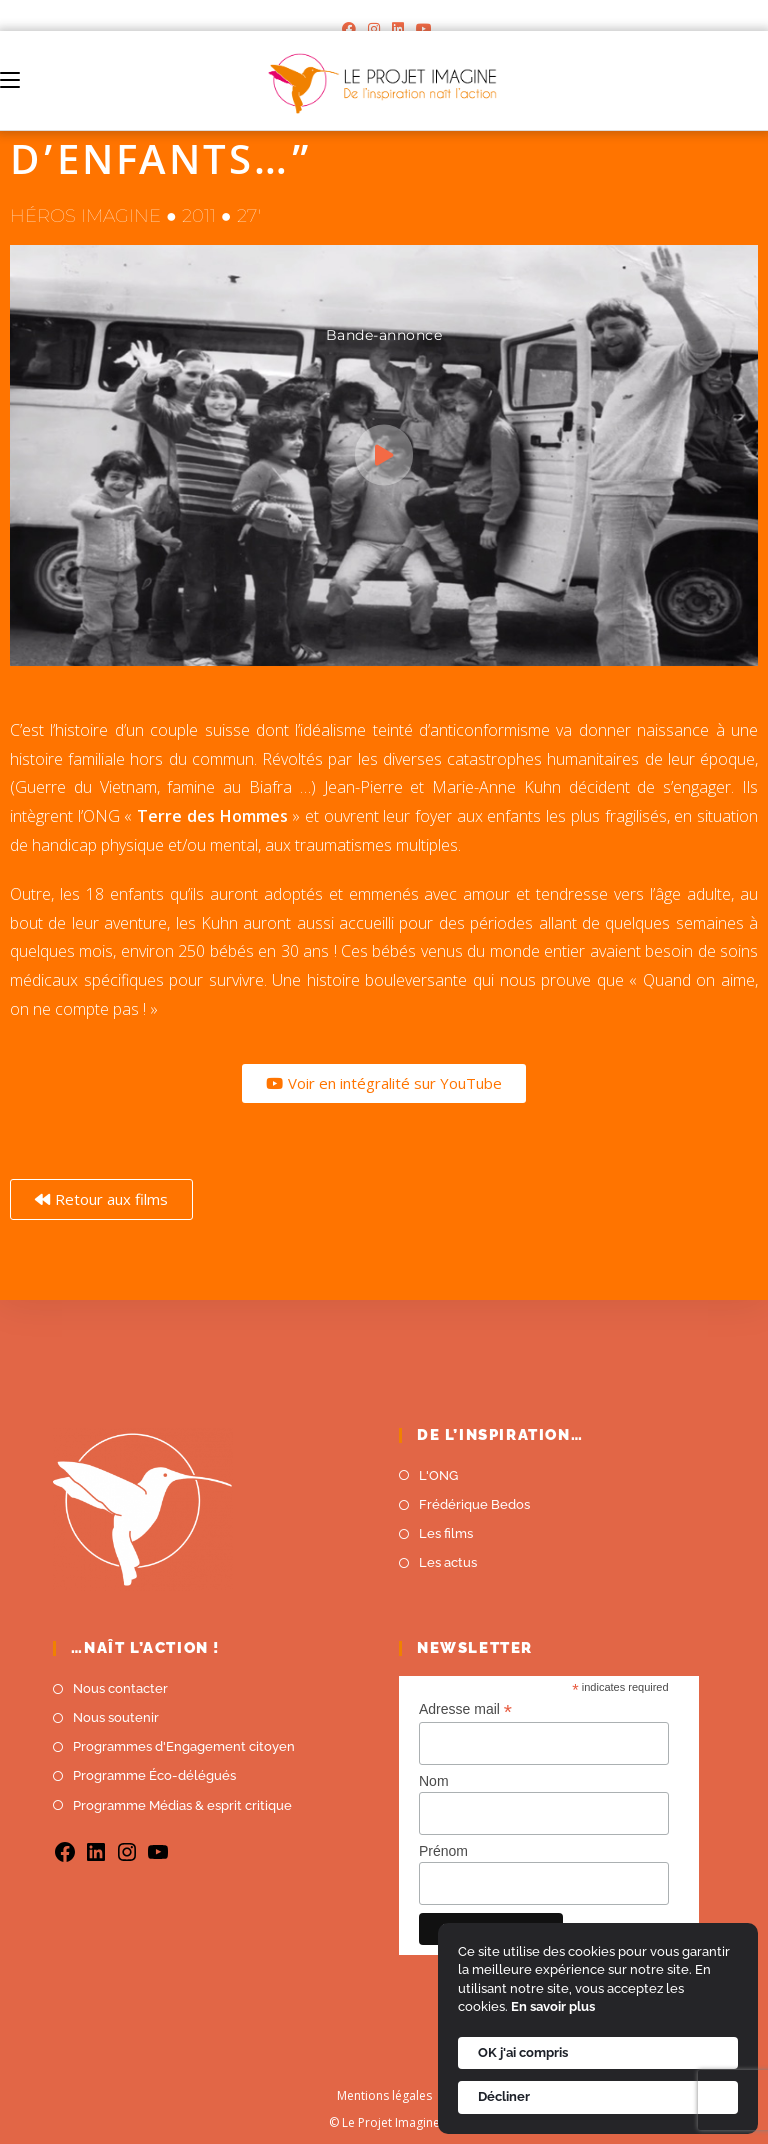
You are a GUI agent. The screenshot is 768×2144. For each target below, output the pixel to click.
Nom (434, 1781)
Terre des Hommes (209, 816)
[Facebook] (349, 29)
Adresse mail (465, 1709)
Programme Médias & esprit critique (182, 1805)
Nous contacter (120, 1688)
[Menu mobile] (10, 80)
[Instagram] (374, 29)
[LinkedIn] (398, 29)
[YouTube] (421, 29)
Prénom (443, 1851)
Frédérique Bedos (474, 1504)
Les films (446, 1533)
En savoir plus (553, 2006)
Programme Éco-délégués (154, 1775)
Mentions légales (384, 2095)
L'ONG (438, 1475)
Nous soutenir (116, 1717)
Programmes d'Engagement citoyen (184, 1746)
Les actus (448, 1562)
